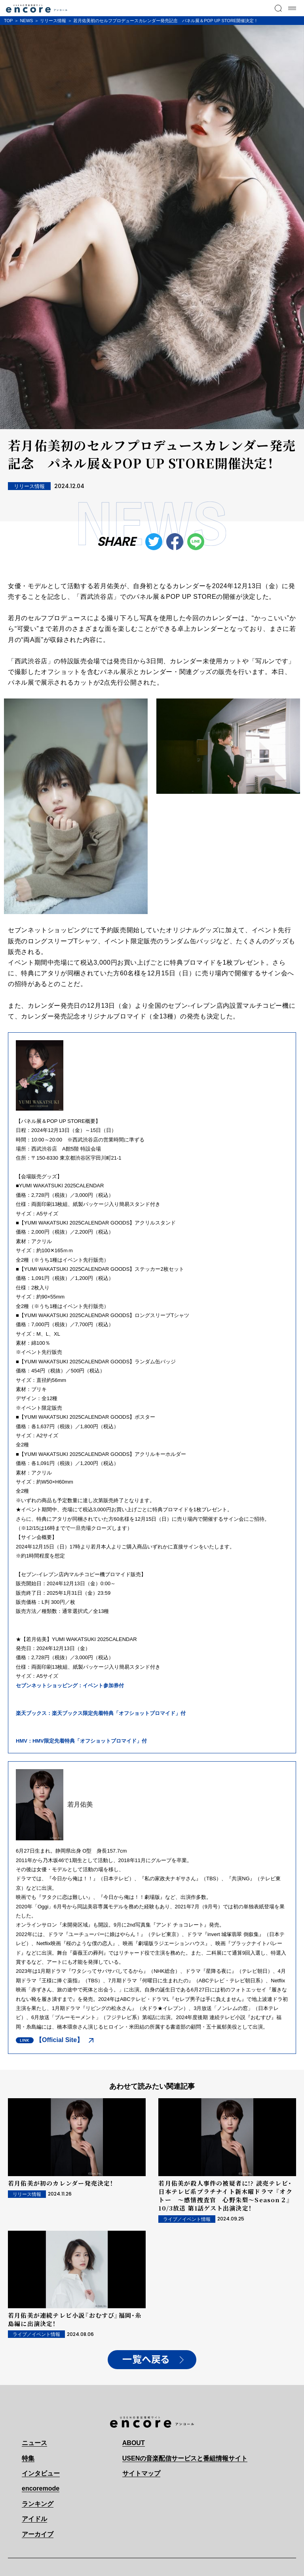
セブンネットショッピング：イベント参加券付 (70, 1685)
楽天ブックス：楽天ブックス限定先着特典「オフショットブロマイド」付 (101, 1713)
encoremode (40, 2488)
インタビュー (41, 2473)
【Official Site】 (59, 2040)
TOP (8, 20)
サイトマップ (141, 2473)
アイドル (34, 2518)
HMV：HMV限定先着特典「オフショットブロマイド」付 (81, 1741)
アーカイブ (37, 2534)
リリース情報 (53, 20)
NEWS (26, 20)
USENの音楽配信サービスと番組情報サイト (184, 2458)
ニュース (34, 2443)
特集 (28, 2458)
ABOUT (133, 2443)
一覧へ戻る (146, 2359)
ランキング (37, 2503)
